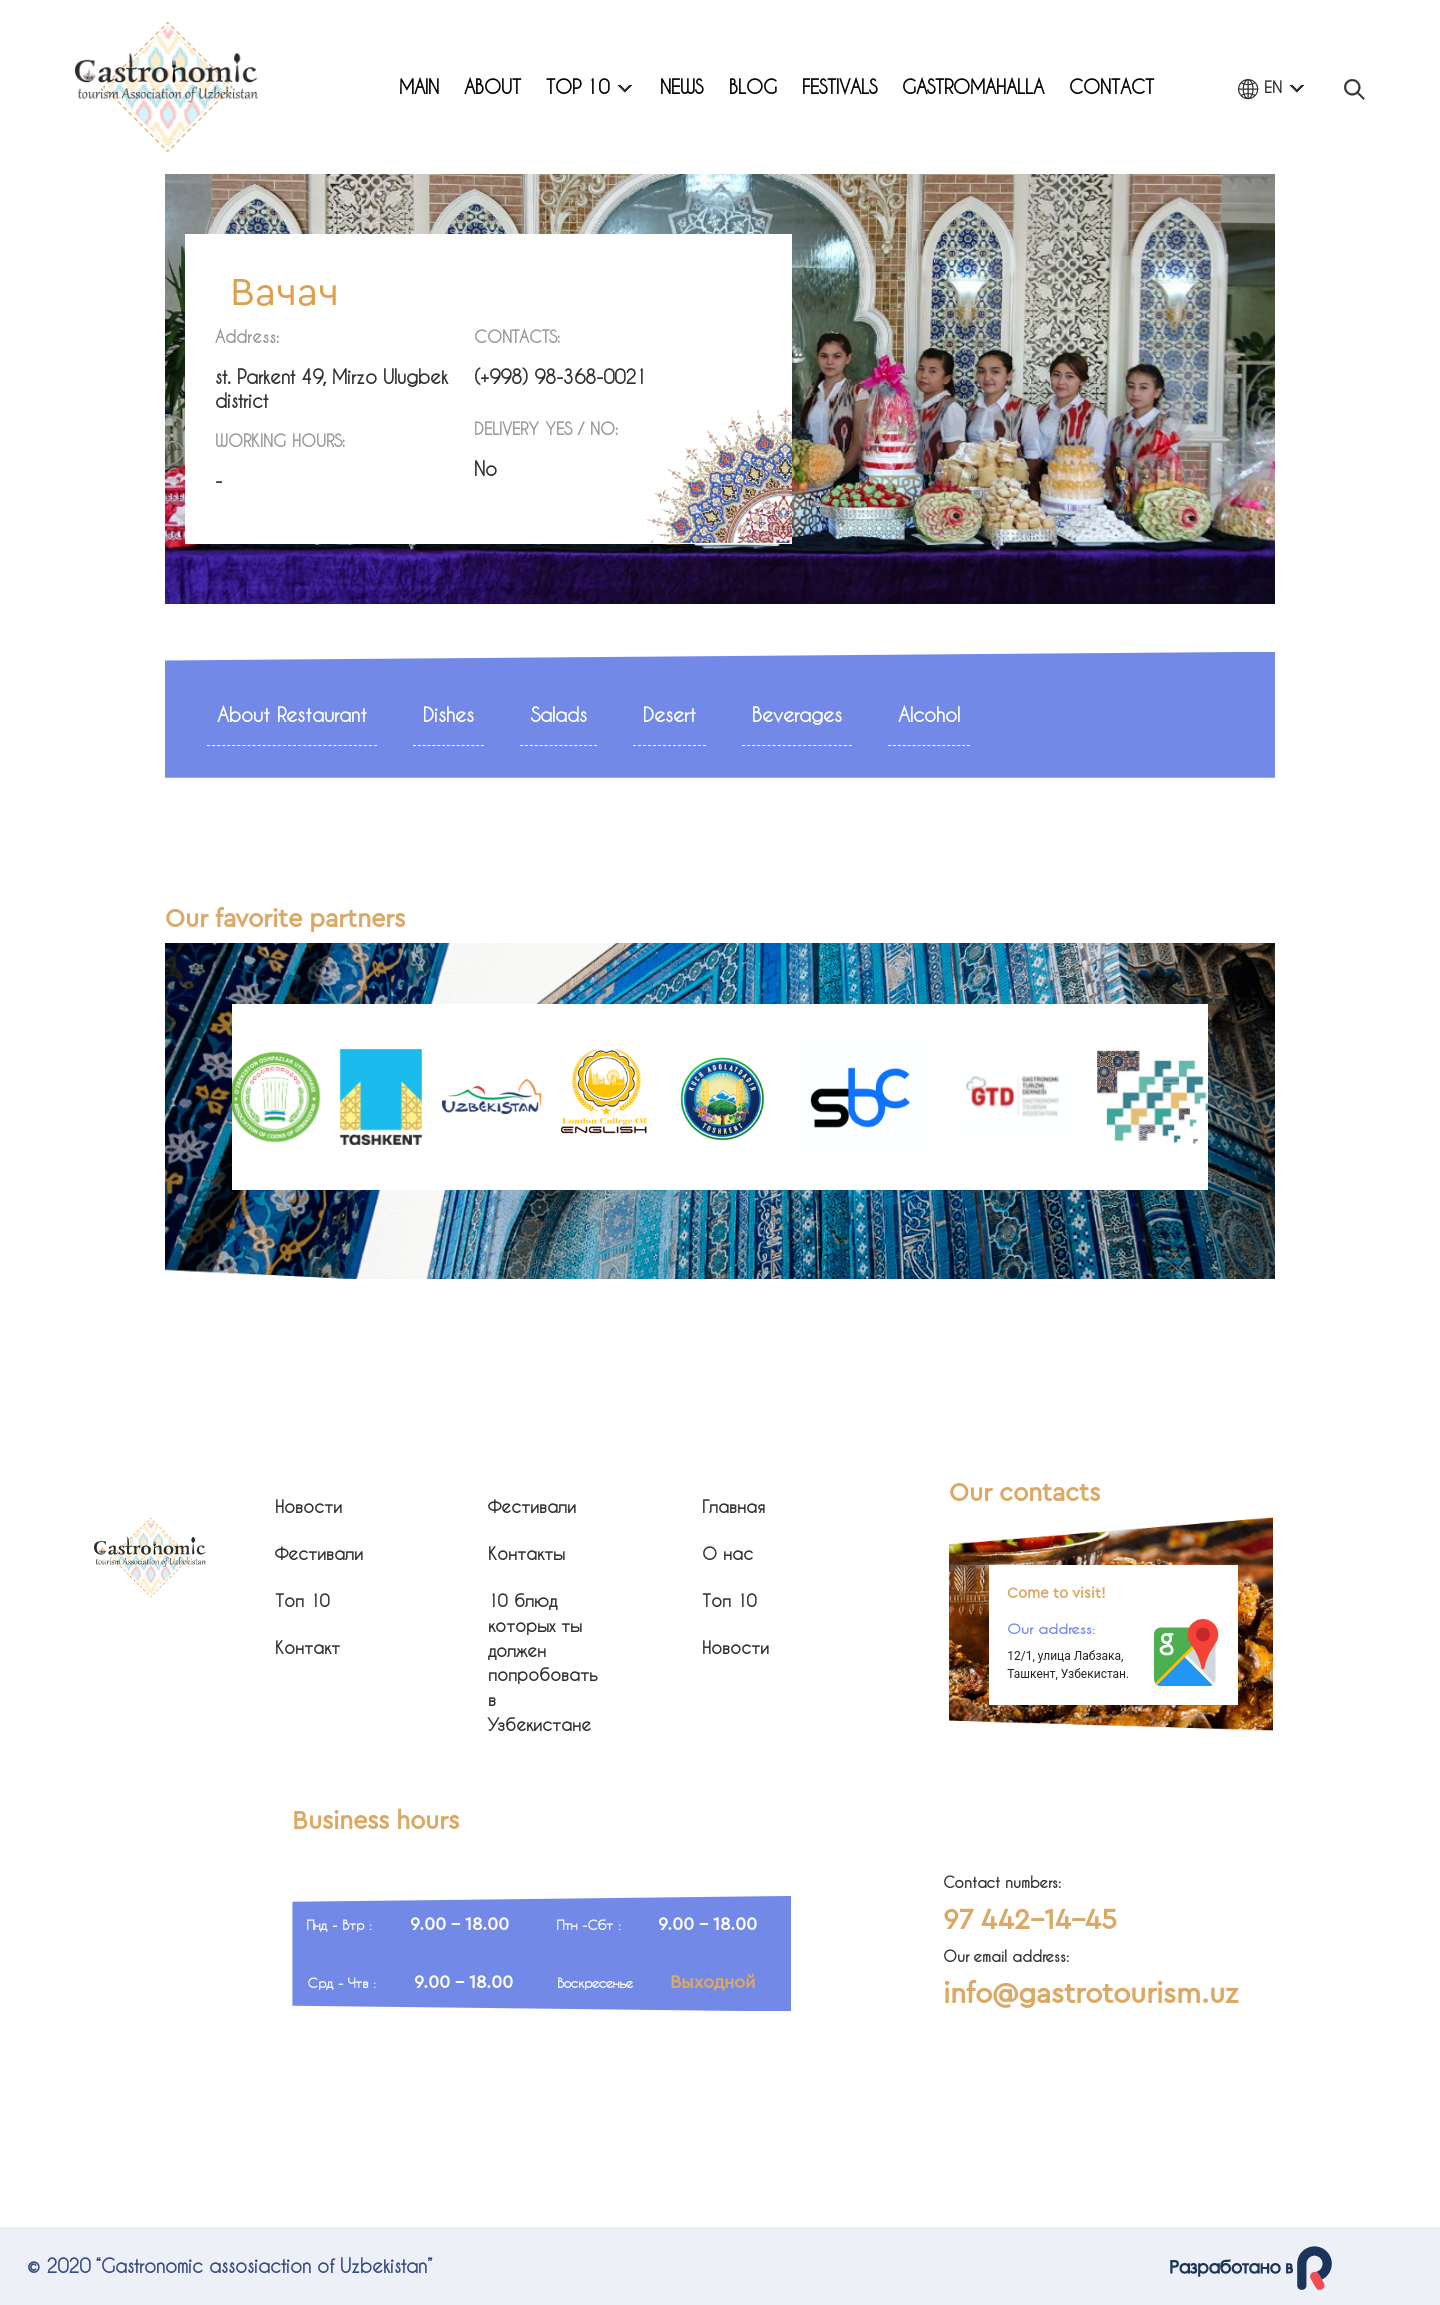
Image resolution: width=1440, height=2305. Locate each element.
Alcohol (929, 714)
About (492, 86)
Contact (1111, 86)
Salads (558, 714)
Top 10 (590, 86)
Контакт (307, 1647)
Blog (753, 86)
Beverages (797, 714)
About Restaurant (292, 714)
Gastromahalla (973, 86)
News (681, 86)
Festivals (839, 86)
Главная (733, 1506)
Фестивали (319, 1553)
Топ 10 (302, 1600)
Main (419, 86)
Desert (669, 714)
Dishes (448, 714)
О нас (727, 1553)
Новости (308, 1506)
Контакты (526, 1553)
